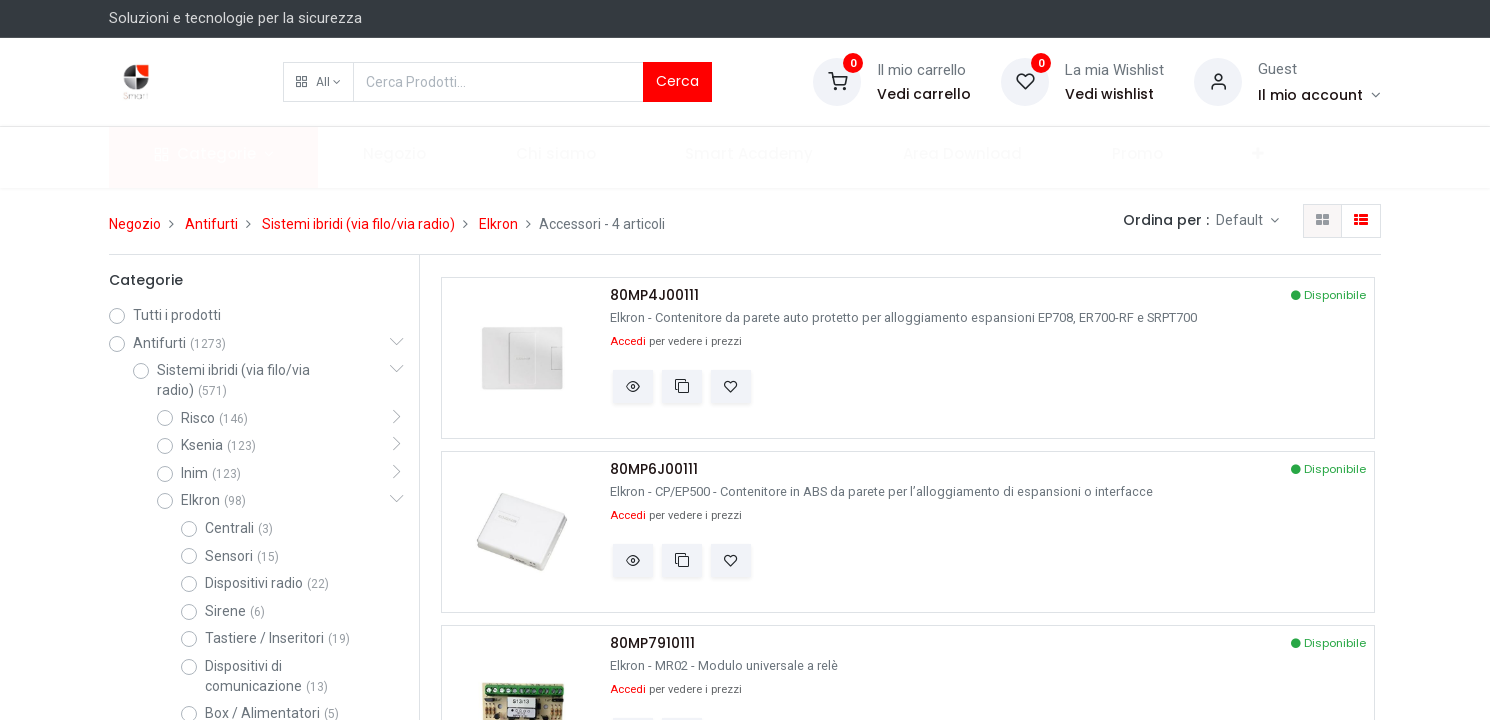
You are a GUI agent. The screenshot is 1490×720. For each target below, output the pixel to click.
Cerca (677, 81)
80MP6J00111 (654, 469)
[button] (318, 82)
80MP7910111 (652, 643)
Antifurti (211, 224)
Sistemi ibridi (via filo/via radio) (358, 224)
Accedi (628, 341)
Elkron (498, 224)
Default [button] (1241, 220)
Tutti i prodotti (177, 315)
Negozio (135, 224)
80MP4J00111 (654, 295)
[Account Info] (1319, 95)
